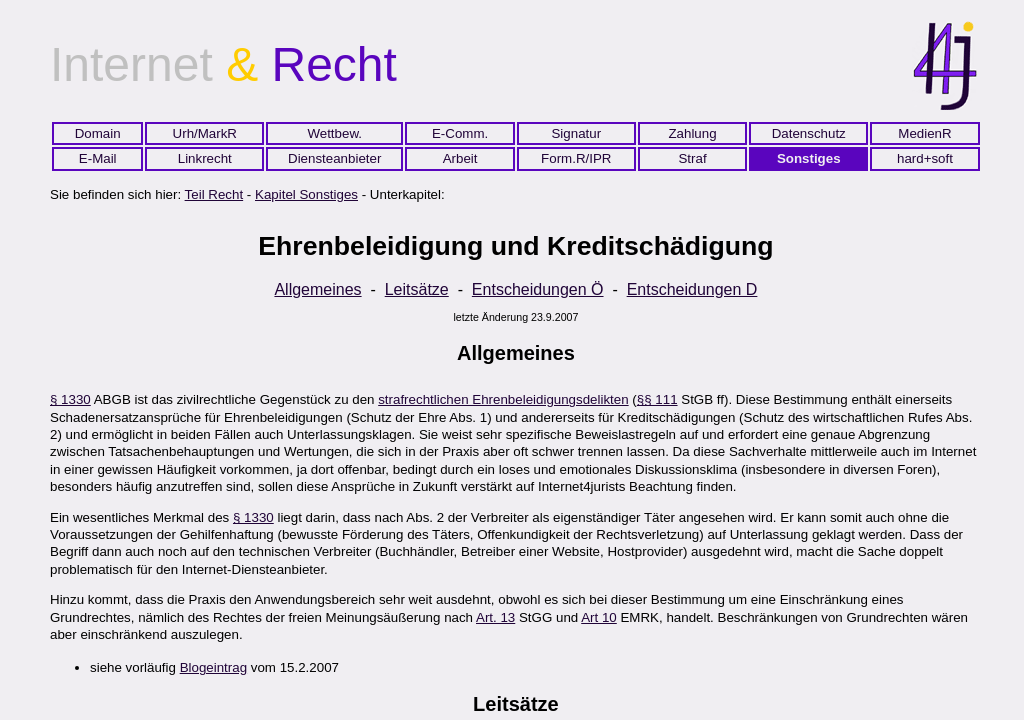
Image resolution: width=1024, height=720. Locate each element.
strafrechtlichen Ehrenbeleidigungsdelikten (503, 399)
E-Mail (98, 158)
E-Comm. (460, 133)
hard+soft (925, 158)
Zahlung (692, 133)
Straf (692, 158)
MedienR (924, 133)
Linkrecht (205, 158)
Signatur (576, 133)
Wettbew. (334, 133)
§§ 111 (657, 399)
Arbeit (460, 158)
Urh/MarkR (205, 133)
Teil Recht (214, 194)
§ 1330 (70, 399)
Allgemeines (317, 289)
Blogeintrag (213, 667)
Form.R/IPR (576, 158)
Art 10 (599, 617)
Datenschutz (809, 133)
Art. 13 (495, 617)
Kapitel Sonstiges (306, 194)
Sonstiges (809, 158)
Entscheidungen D (692, 289)
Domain (98, 133)
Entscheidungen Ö (538, 289)
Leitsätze (417, 289)
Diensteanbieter (334, 158)
